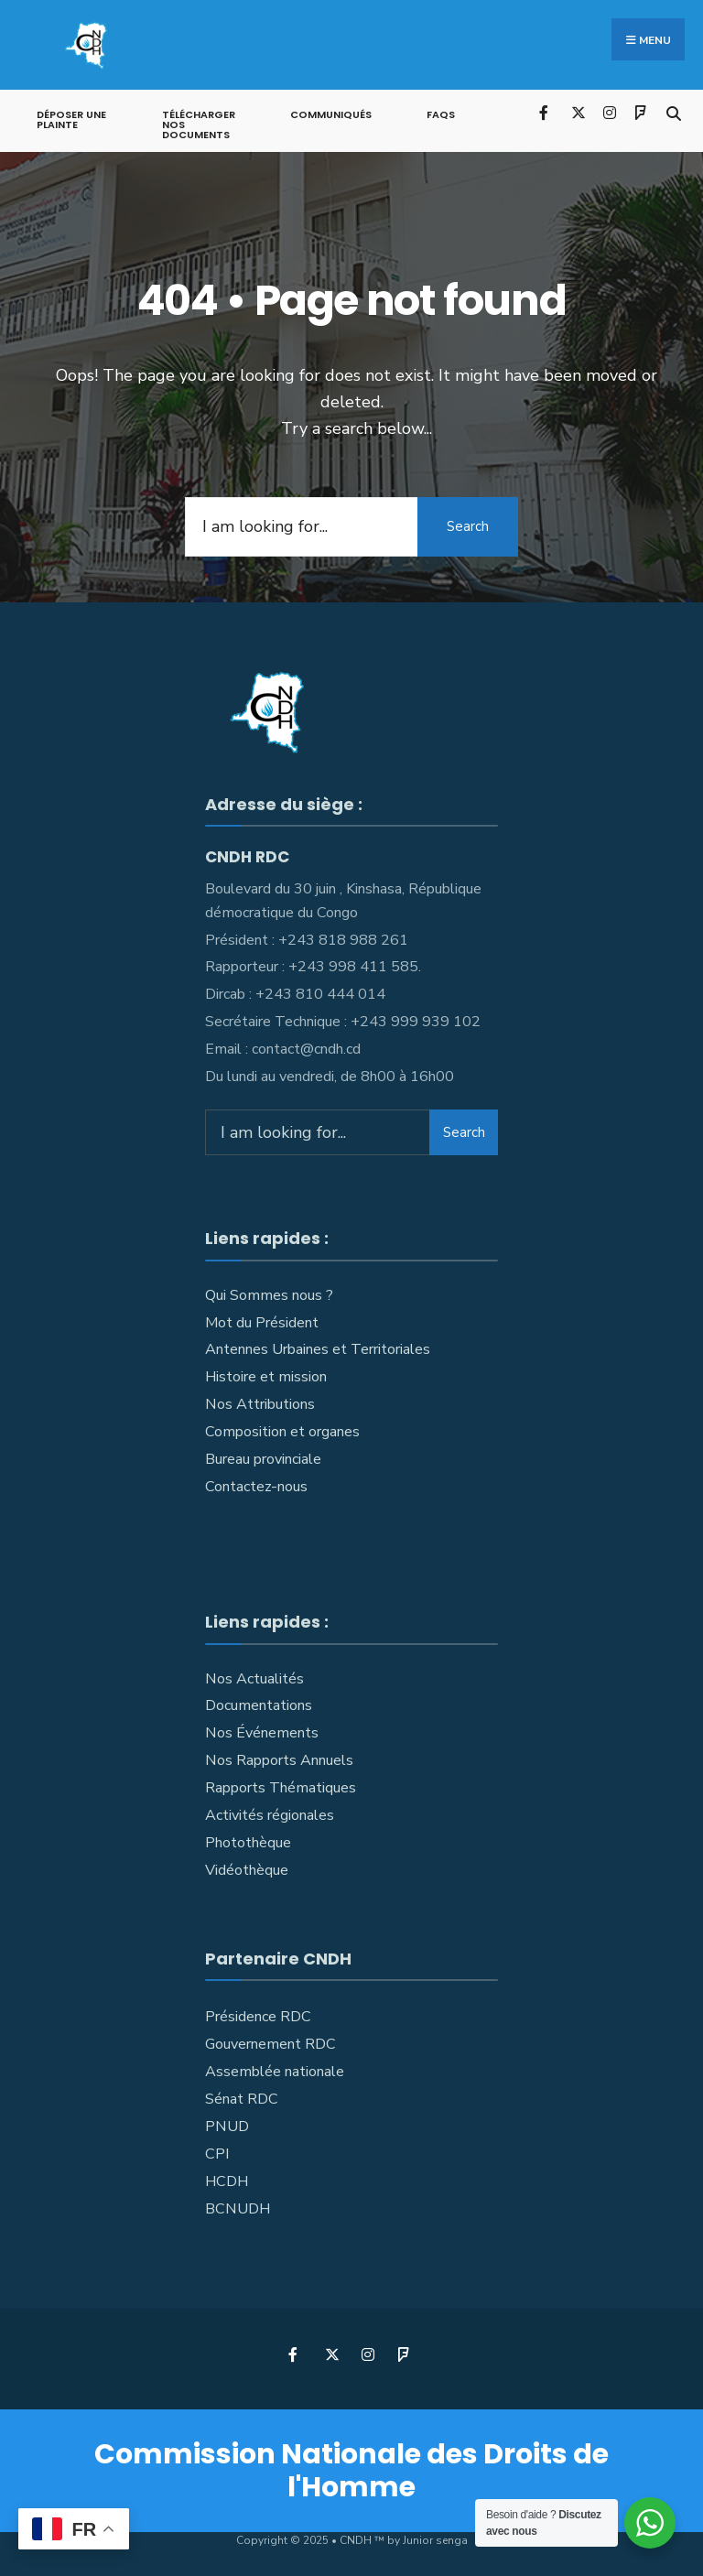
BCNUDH (237, 2208)
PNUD (227, 2126)
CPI (217, 2153)
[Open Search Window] (673, 110)
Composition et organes (282, 1431)
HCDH (226, 2180)
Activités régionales (269, 1814)
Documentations (258, 1704)
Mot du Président (262, 1321)
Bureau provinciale (263, 1458)
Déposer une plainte (71, 118)
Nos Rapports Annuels (279, 1759)
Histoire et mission (266, 1376)
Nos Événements (262, 1732)
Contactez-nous (256, 1486)
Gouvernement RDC (270, 2043)
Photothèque (248, 1842)
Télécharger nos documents (198, 123)
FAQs (441, 113)
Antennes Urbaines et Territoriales (317, 1348)
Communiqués (331, 113)
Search (468, 525)
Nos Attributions (260, 1403)
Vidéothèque (246, 1869)
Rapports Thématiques (280, 1787)
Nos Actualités (254, 1677)
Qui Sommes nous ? (269, 1294)
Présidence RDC (258, 2016)
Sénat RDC (241, 2098)
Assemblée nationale (274, 2071)
